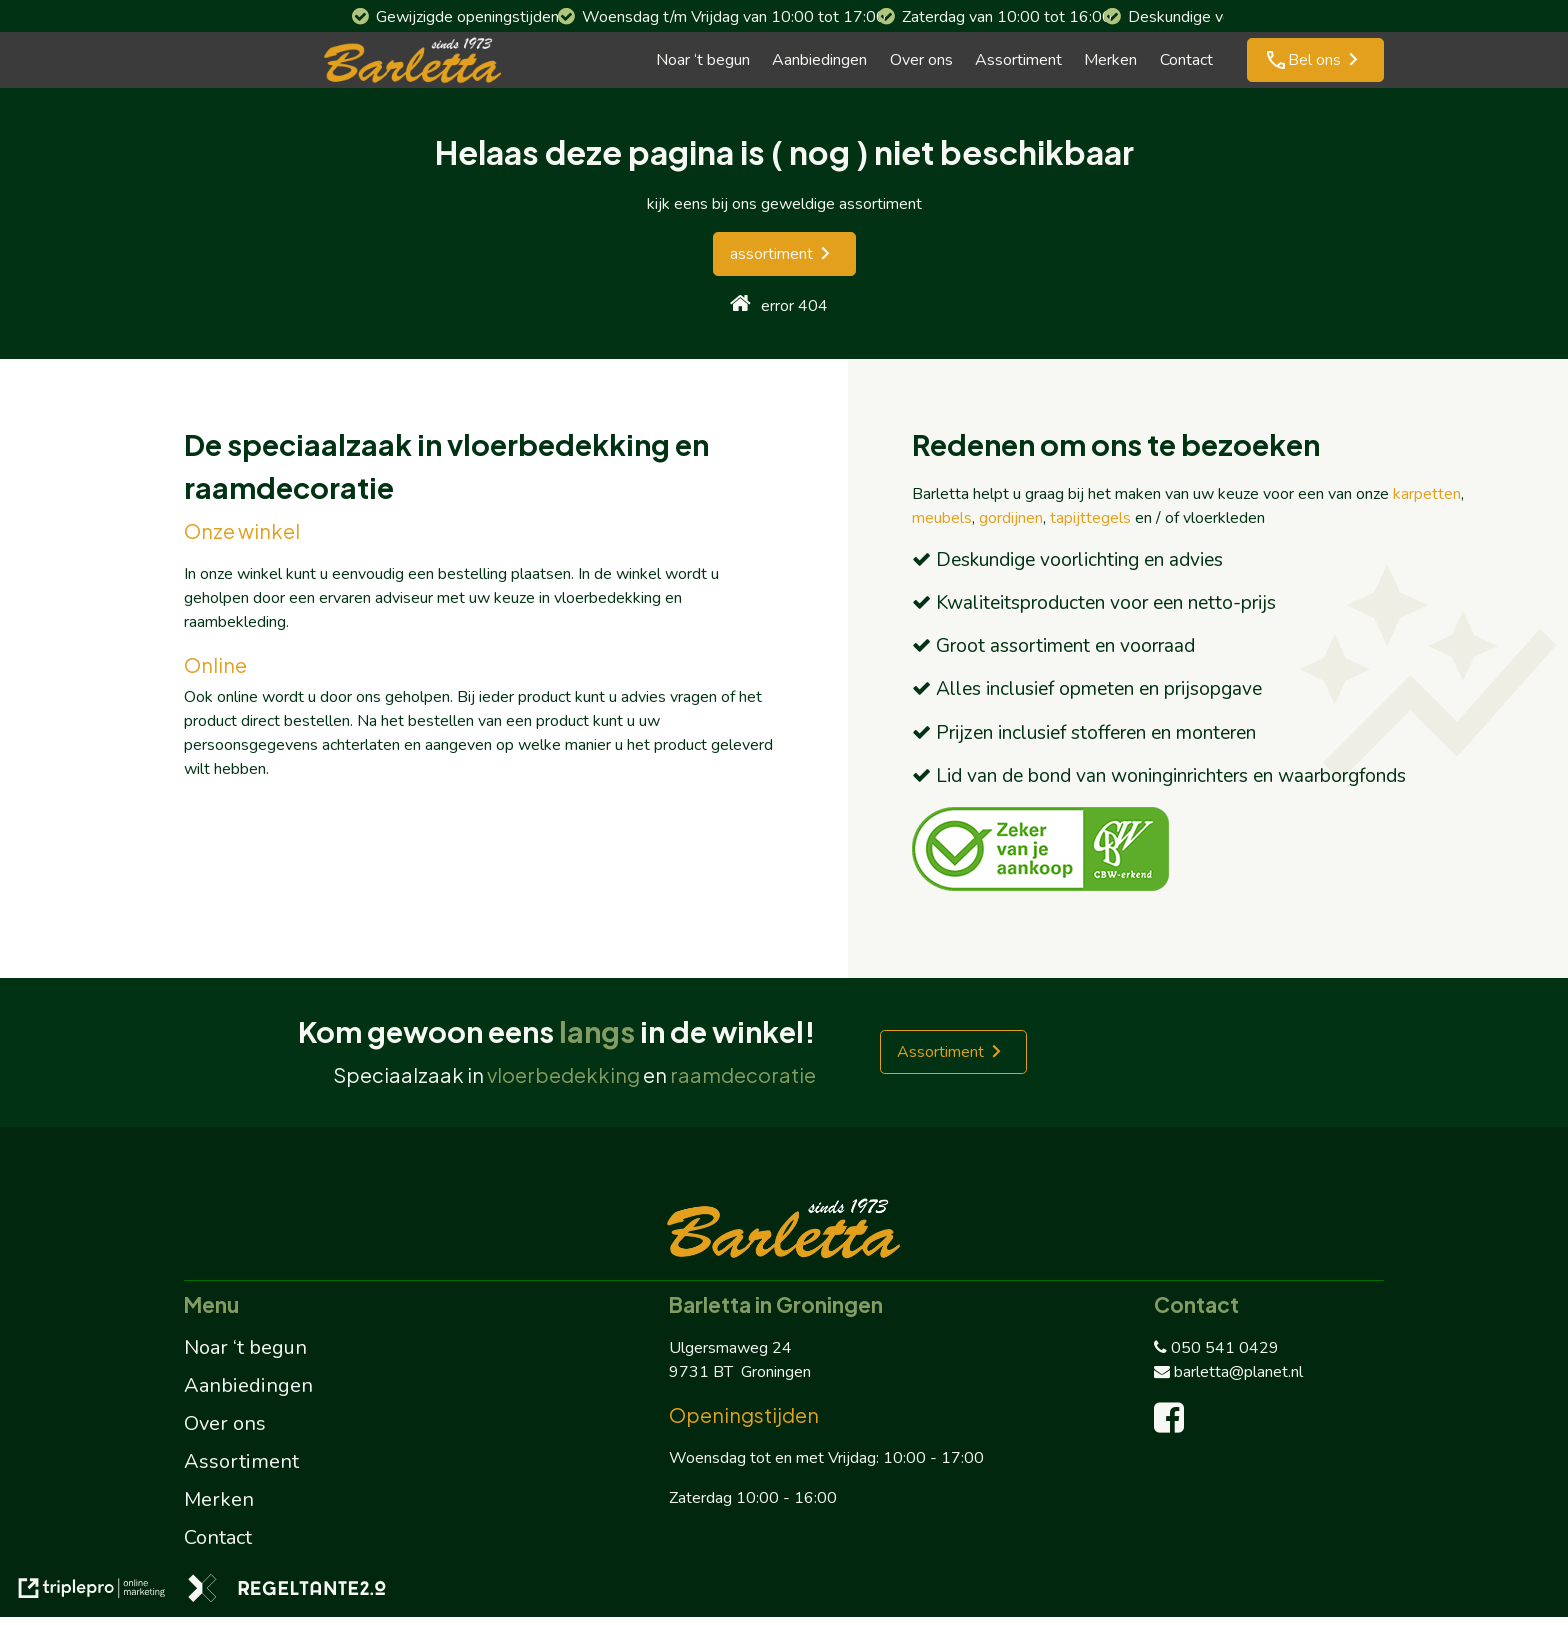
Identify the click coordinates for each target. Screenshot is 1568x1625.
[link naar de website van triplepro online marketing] (92, 1591)
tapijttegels (1090, 518)
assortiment (771, 254)
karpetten (1427, 494)
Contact (1186, 60)
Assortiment (1018, 60)
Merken (1110, 60)
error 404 (794, 306)
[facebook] (1173, 1425)
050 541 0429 (1216, 1348)
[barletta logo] (413, 60)
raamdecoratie (743, 1074)
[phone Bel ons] (1315, 60)
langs (597, 1031)
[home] (740, 305)
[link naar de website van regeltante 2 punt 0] (287, 1591)
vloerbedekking (563, 1074)
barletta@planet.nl (1228, 1372)
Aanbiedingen (819, 60)
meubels (942, 518)
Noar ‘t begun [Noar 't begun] (703, 60)
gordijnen (1011, 518)
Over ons (921, 60)
